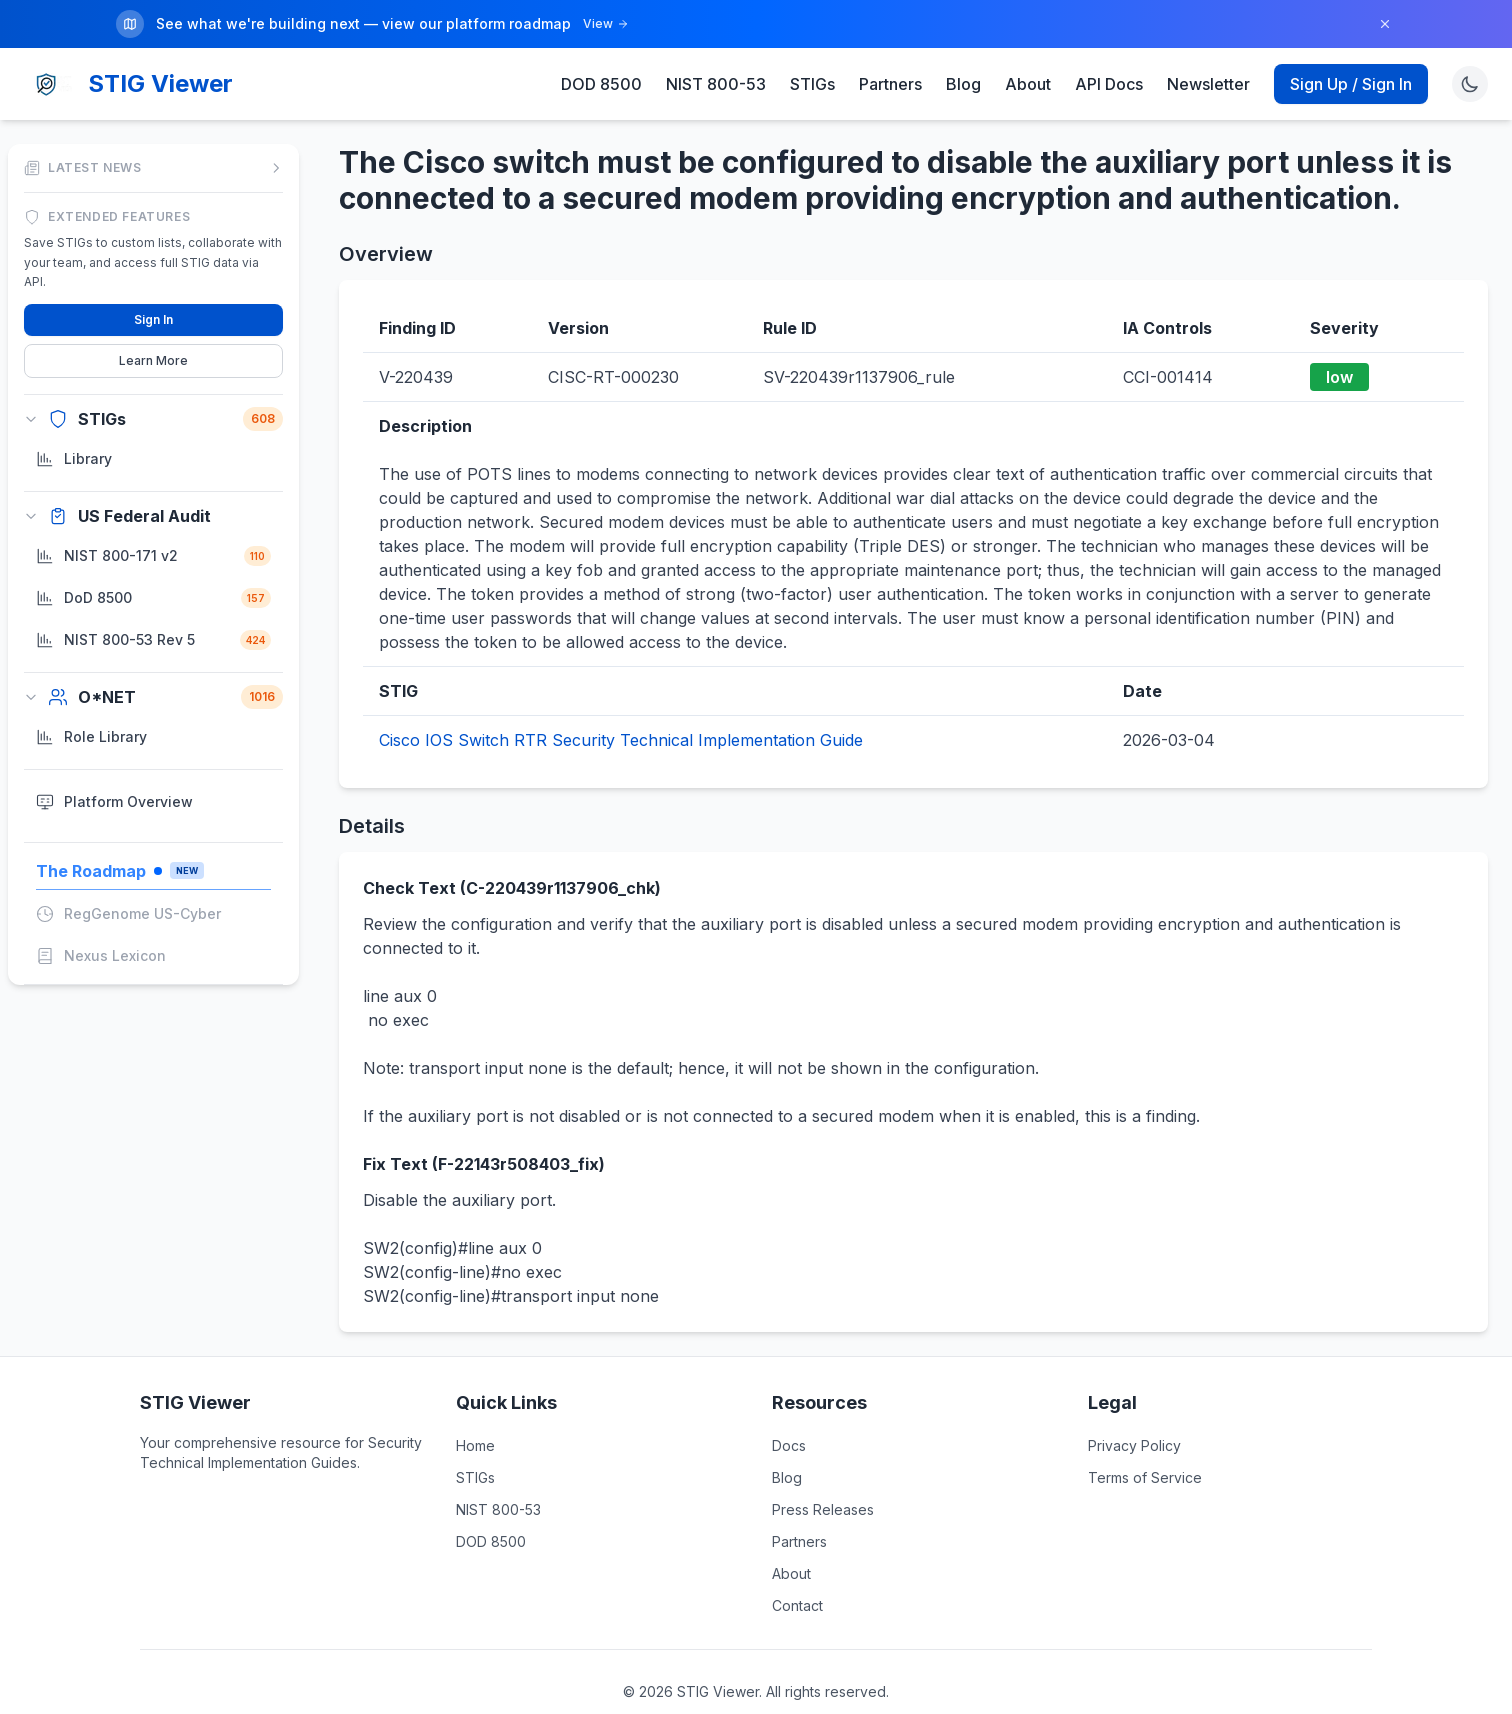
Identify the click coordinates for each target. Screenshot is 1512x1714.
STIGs (812, 80)
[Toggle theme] (1470, 80)
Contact (797, 1601)
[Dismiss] (1385, 24)
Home (475, 1441)
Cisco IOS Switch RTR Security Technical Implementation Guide (621, 736)
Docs (789, 1441)
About (1028, 80)
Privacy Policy (1134, 1441)
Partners (890, 80)
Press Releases (823, 1505)
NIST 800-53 (716, 80)
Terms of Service (1145, 1473)
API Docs (1109, 80)
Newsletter (1208, 80)
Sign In (153, 314)
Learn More (153, 355)
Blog (963, 80)
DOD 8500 (601, 80)
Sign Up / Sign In (1351, 80)
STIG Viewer (160, 79)
